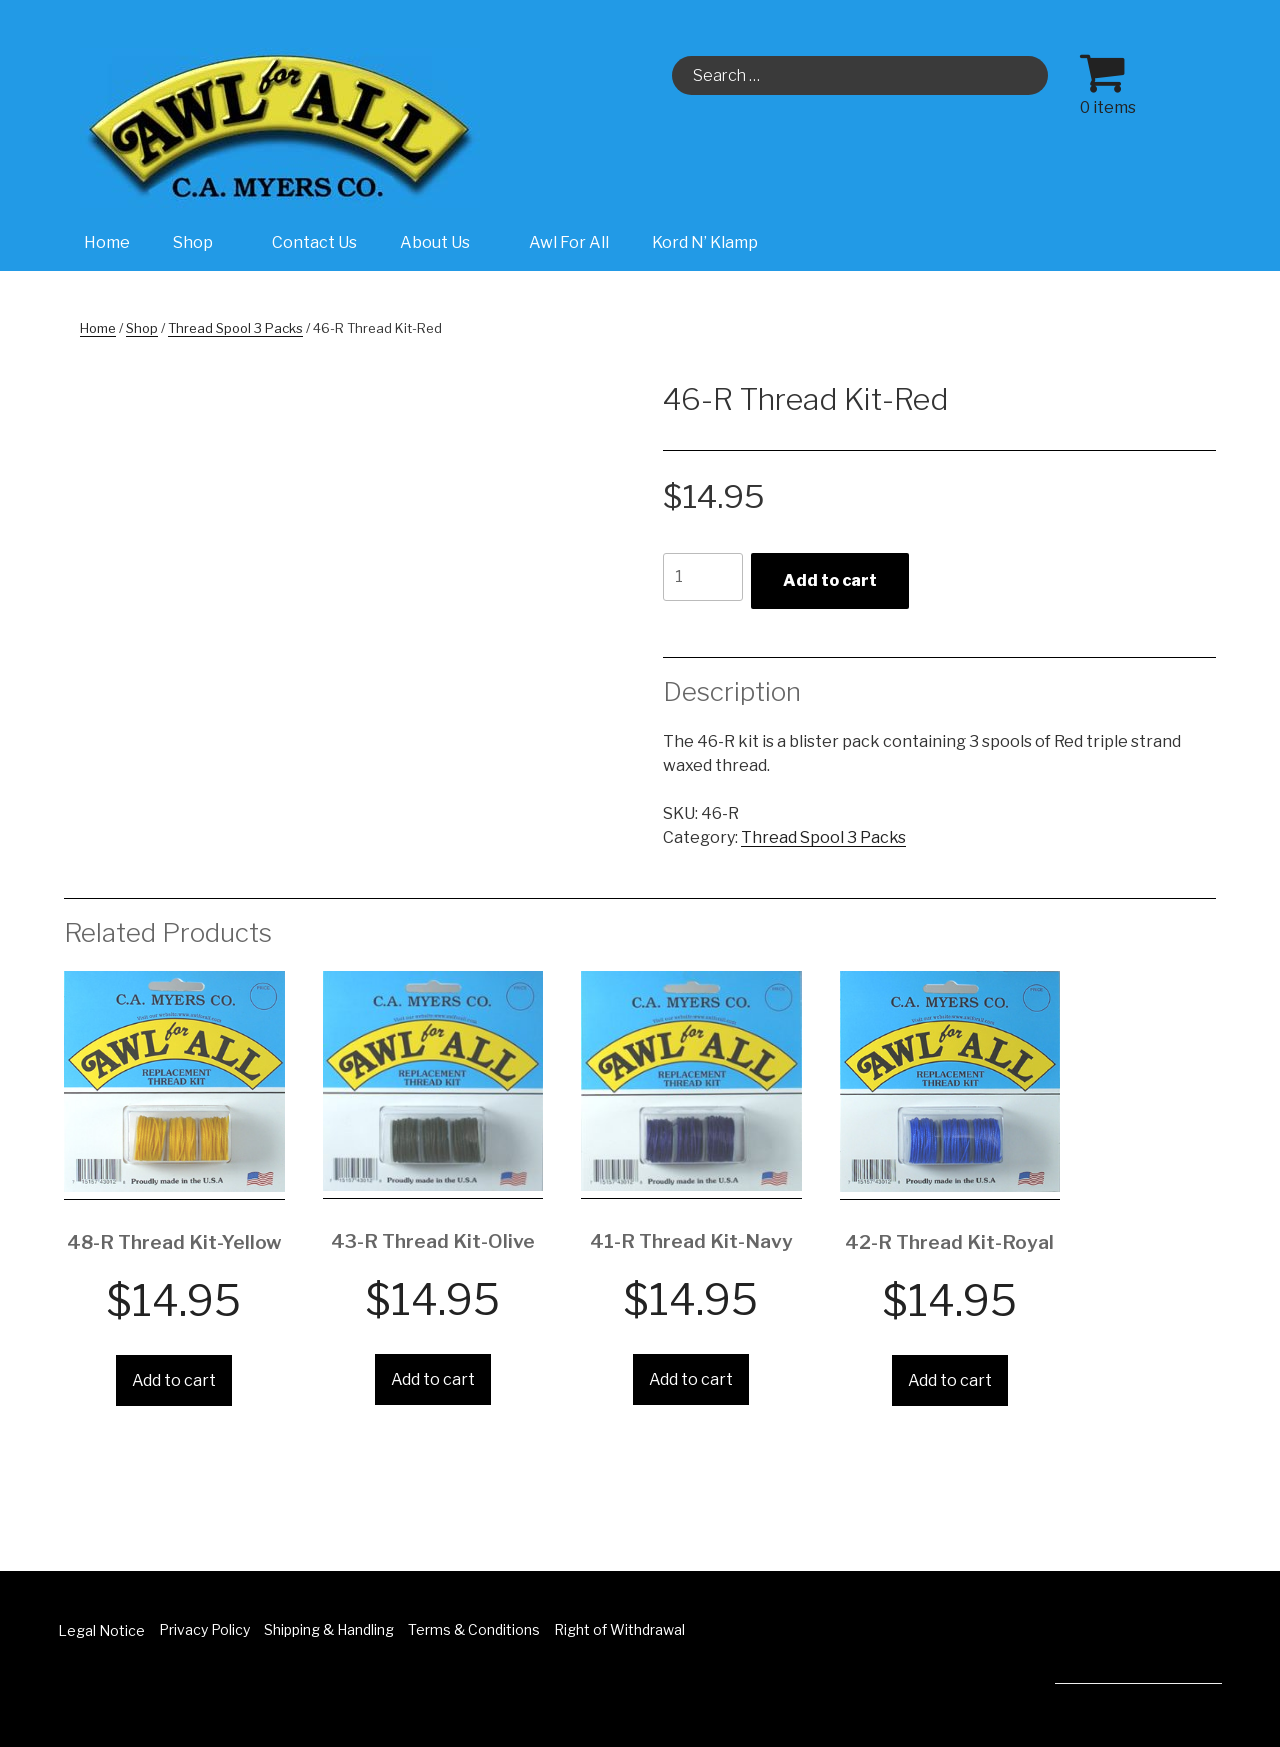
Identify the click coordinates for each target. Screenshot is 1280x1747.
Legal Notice (101, 1630)
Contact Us (314, 242)
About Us (445, 242)
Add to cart (830, 580)
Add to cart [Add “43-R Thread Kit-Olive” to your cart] (433, 1379)
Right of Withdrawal (619, 1629)
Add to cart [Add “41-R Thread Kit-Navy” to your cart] (691, 1379)
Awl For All (569, 242)
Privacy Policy (204, 1629)
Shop (203, 242)
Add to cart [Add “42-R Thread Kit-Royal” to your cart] (950, 1380)
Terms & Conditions (474, 1629)
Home (107, 242)
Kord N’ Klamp (705, 242)
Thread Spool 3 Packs (235, 328)
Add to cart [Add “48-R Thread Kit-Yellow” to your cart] (174, 1380)
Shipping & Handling (329, 1629)
